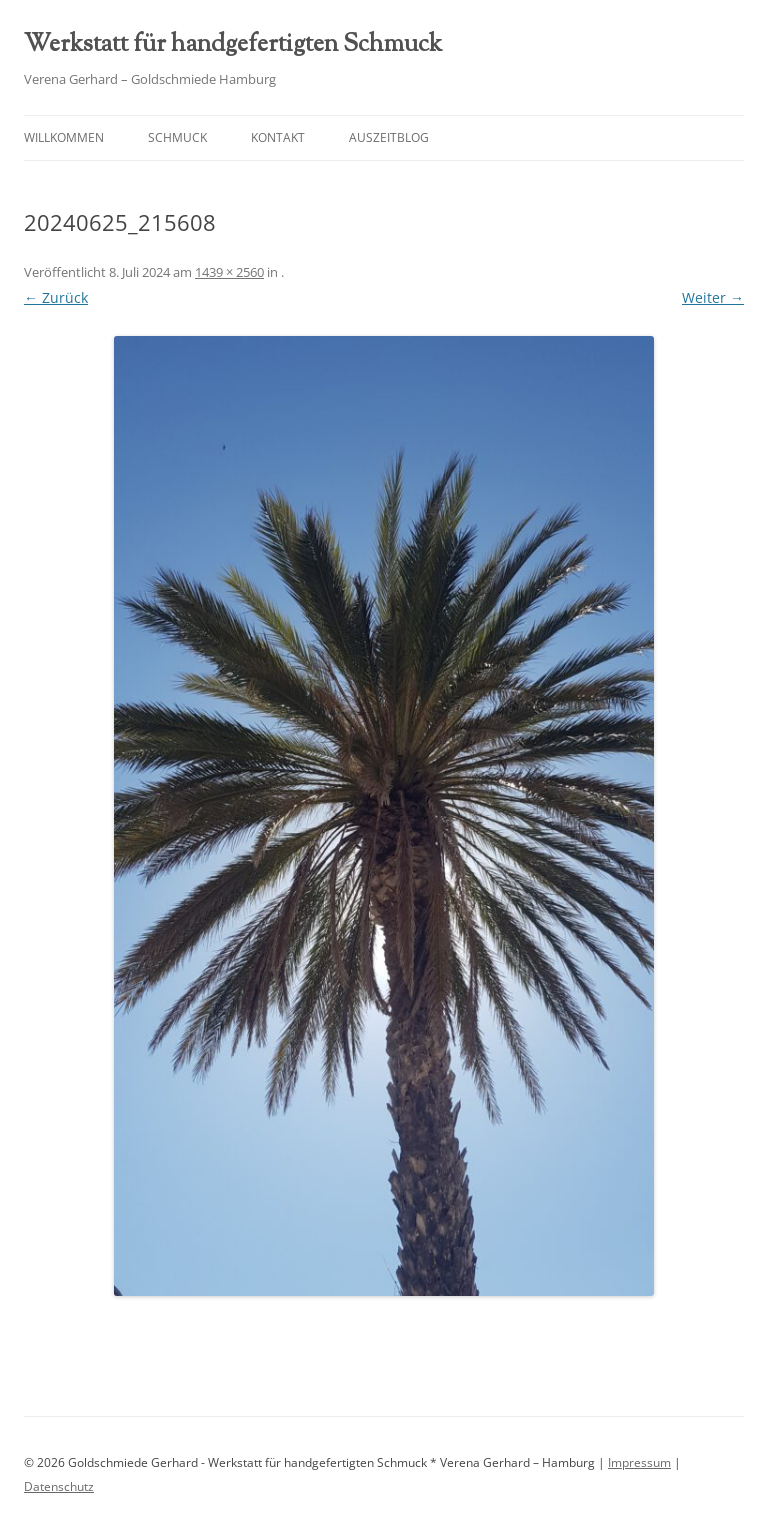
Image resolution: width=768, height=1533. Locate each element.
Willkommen (64, 137)
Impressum (639, 1462)
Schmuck (177, 137)
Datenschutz (59, 1486)
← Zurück (56, 297)
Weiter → (713, 297)
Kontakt (278, 137)
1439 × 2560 (229, 272)
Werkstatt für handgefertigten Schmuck (233, 45)
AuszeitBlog (389, 137)
